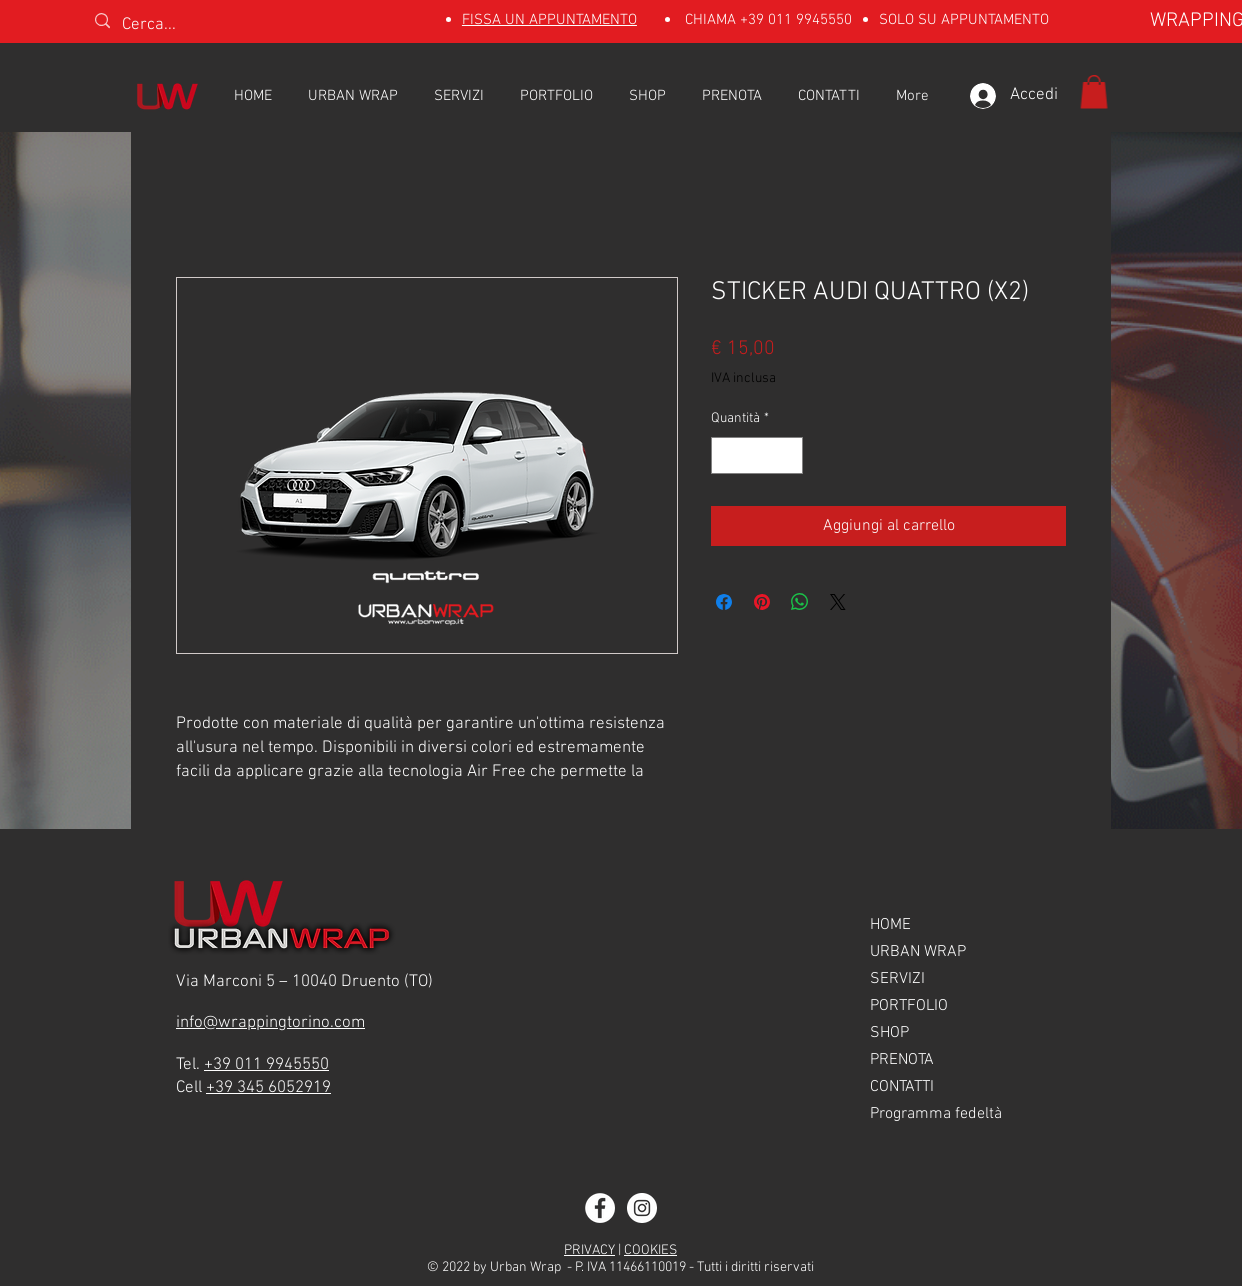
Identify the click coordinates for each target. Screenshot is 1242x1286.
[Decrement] (726, 455)
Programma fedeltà (936, 1114)
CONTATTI (902, 1087)
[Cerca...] (203, 26)
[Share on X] (838, 602)
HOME (890, 925)
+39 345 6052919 (268, 1088)
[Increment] (787, 455)
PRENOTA (902, 1060)
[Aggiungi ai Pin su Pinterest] (762, 602)
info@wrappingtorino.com (270, 1023)
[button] (1094, 91)
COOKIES (650, 1250)
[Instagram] (642, 1208)
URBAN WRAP (918, 952)
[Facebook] (600, 1208)
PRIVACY (589, 1250)
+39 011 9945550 (796, 20)
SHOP (889, 1033)
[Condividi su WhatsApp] (800, 602)
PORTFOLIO (909, 1006)
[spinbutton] (757, 455)
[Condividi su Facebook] (724, 602)
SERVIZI (897, 979)
